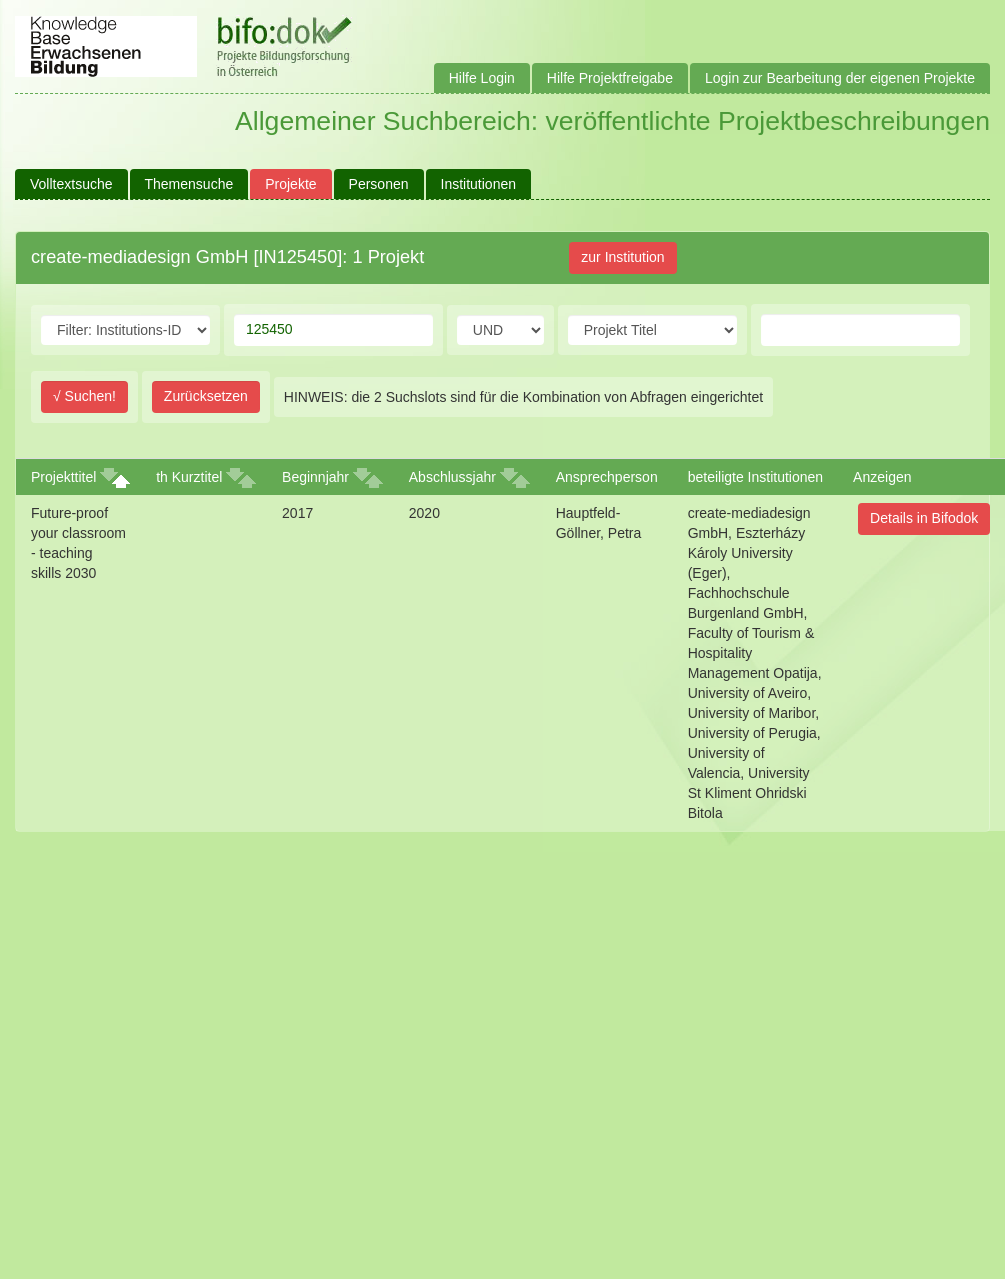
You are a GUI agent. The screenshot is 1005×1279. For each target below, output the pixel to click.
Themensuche (189, 184)
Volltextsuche (71, 184)
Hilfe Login (482, 78)
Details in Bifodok (924, 518)
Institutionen (479, 184)
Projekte (290, 184)
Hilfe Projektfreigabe (610, 78)
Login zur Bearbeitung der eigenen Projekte (840, 78)
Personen (379, 184)
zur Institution (622, 257)
